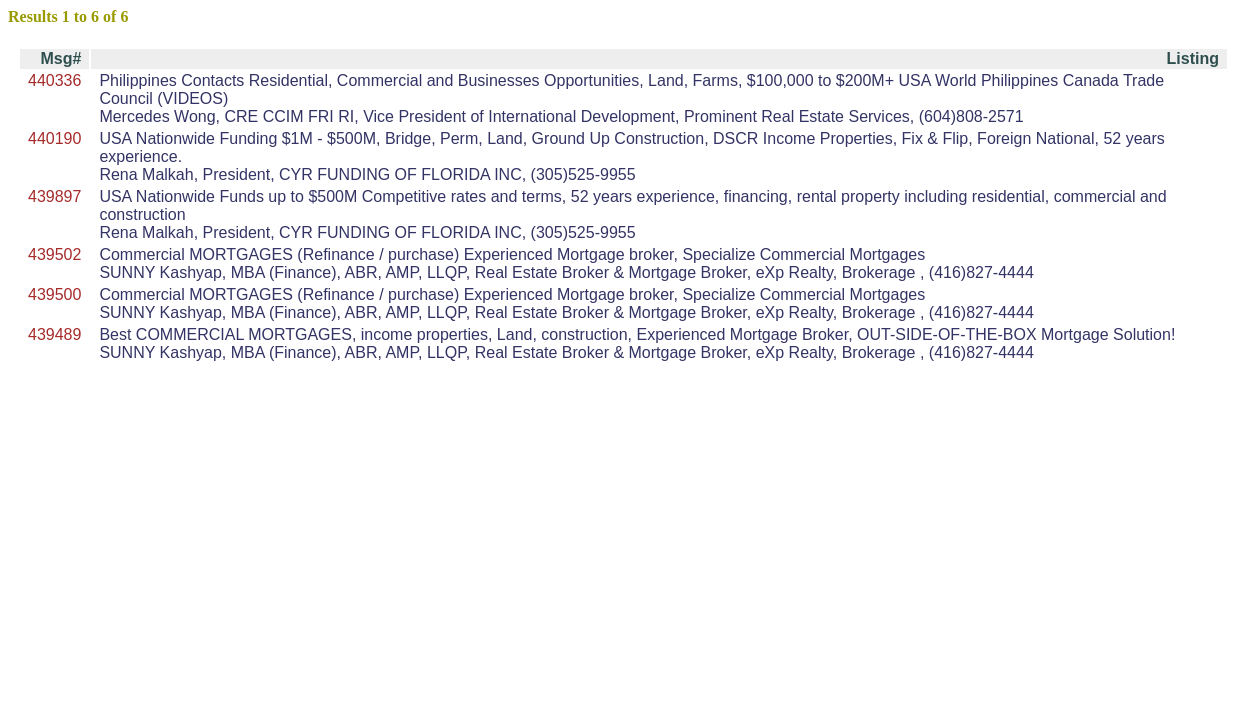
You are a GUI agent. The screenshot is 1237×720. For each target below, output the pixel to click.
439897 (54, 196)
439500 (54, 294)
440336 (54, 80)
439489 (54, 334)
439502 (54, 254)
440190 (54, 138)
